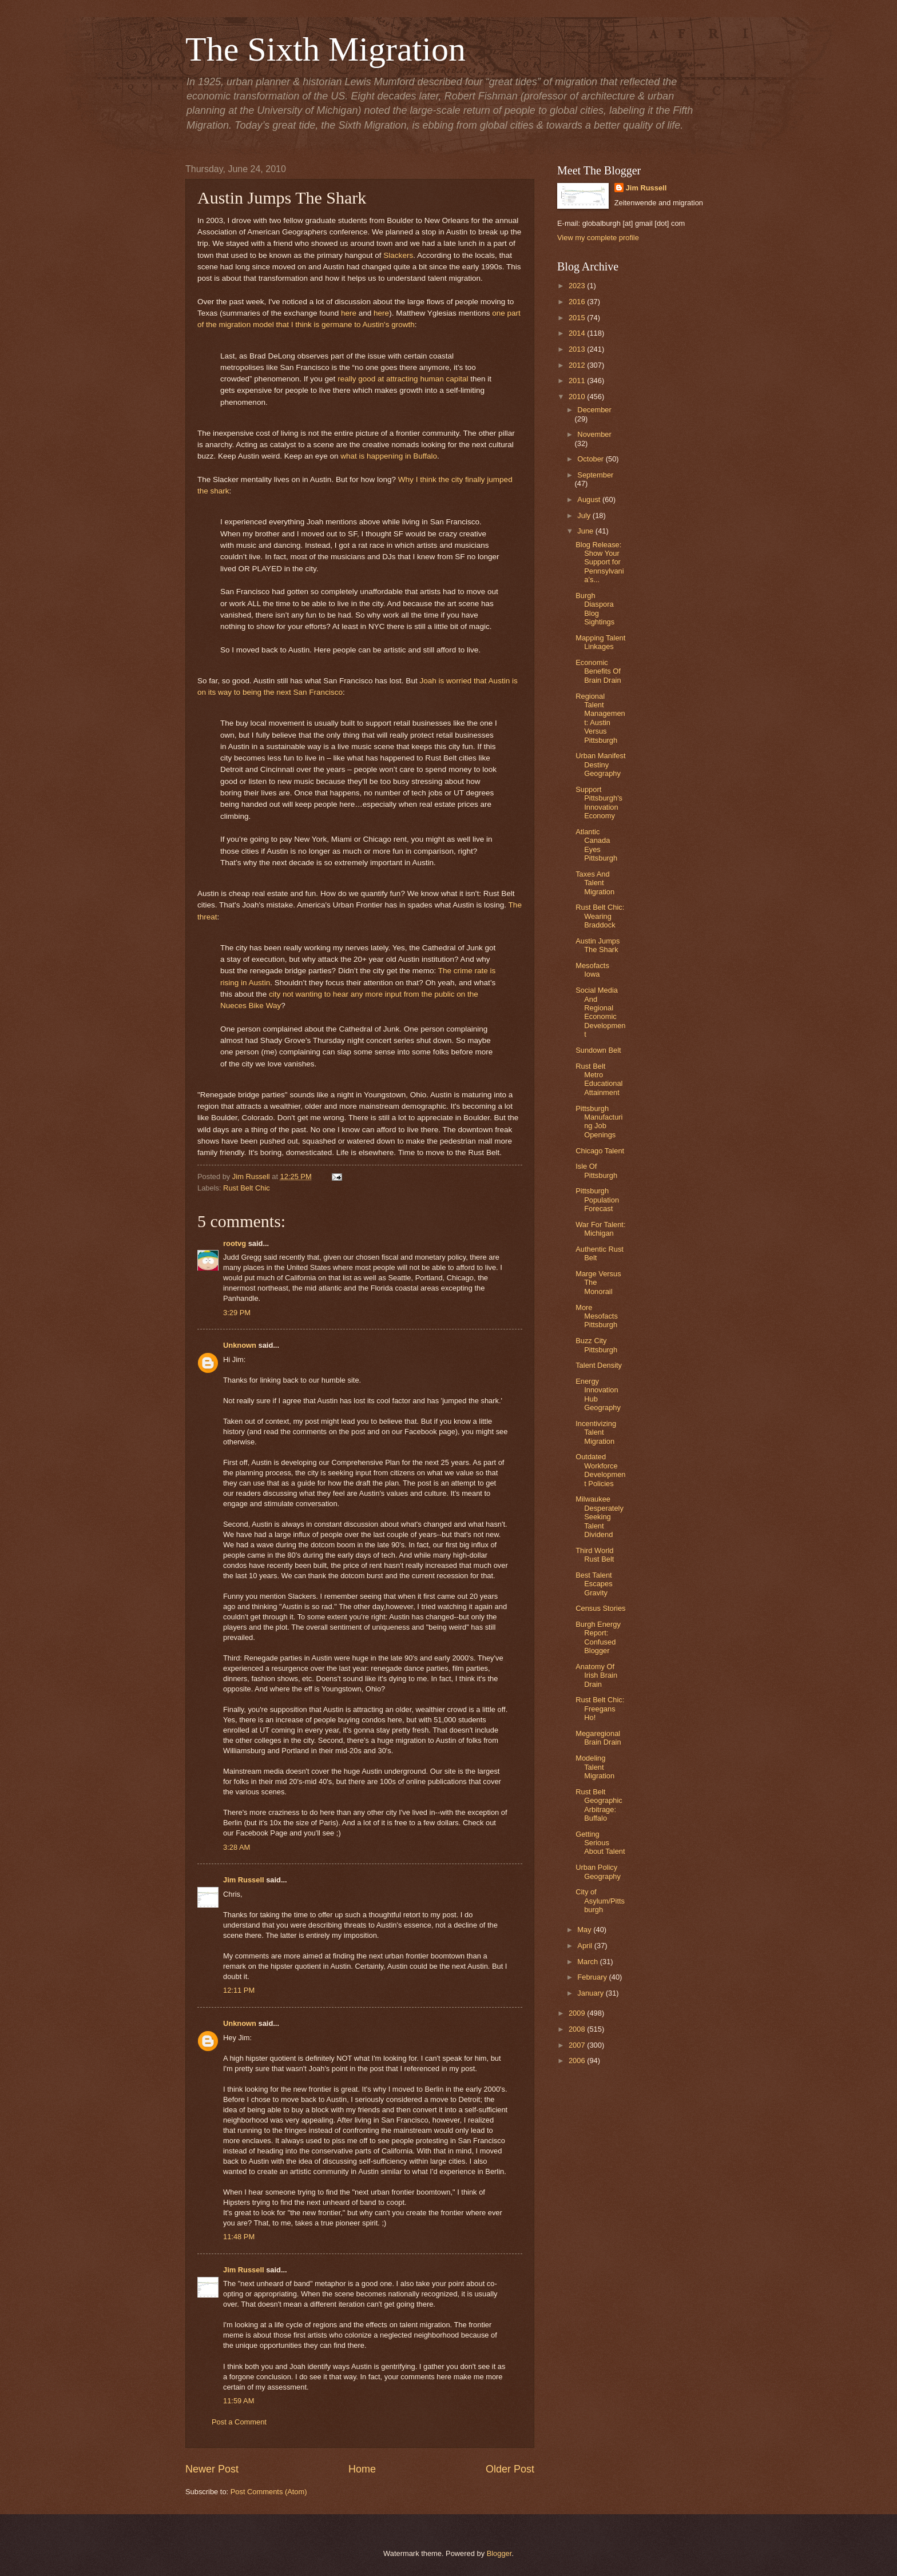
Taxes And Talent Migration (594, 883)
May (585, 1929)
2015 (578, 317)
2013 (578, 349)
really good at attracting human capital (403, 379)
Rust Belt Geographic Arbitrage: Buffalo (598, 1804)
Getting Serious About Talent (600, 1843)
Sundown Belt (598, 1050)
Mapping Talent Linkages (600, 642)
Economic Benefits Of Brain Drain (598, 671)
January (591, 1993)
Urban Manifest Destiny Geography (600, 764)
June (586, 531)
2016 (578, 301)
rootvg (234, 1243)
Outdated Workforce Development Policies (600, 1469)
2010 (578, 396)
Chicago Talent (599, 1150)
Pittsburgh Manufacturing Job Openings (598, 1121)
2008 (578, 2029)
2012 (578, 365)
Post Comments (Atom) (269, 2491)
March (588, 1961)
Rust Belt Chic (246, 1188)
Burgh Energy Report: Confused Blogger (598, 1637)
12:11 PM (239, 1990)
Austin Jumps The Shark (597, 945)
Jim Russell (243, 1880)
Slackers (398, 255)
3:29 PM (237, 1312)
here (348, 313)
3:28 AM (236, 1847)
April (585, 1945)
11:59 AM (238, 2400)
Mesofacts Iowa (592, 969)
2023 (578, 285)
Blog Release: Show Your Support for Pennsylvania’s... (599, 562)
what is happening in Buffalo (388, 456)
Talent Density (598, 1365)
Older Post (510, 2469)
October (591, 459)
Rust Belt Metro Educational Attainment (598, 1079)
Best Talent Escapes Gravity (593, 1584)
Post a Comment (239, 2422)
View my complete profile (598, 237)
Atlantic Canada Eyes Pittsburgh (596, 844)
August (589, 499)
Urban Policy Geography (598, 1871)
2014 (578, 333)
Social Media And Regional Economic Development (600, 1012)
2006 (578, 2060)
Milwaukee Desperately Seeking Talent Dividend (599, 1517)
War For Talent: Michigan (600, 1228)
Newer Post (212, 2469)
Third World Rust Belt (594, 1554)
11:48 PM (239, 2236)
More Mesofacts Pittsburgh (596, 1316)
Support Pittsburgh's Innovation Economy (598, 802)
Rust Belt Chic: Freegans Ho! (599, 1708)
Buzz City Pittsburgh (596, 1344)
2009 (578, 2013)
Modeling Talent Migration (594, 1767)
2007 (578, 2045)
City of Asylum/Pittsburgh (600, 1901)
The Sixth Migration (325, 49)
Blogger (499, 2553)
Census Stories (600, 1608)
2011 (578, 380)
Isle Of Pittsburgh (596, 1170)
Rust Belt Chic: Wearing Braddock (599, 916)
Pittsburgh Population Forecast (597, 1200)
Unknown (239, 1345)
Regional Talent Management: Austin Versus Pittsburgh (600, 718)
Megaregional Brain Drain (598, 1737)
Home (362, 2469)
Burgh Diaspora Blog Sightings (594, 608)
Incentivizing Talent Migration (595, 1432)
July (584, 515)
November (594, 434)
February (593, 1977)
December (594, 409)
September (595, 475)
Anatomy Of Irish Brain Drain (596, 1675)
